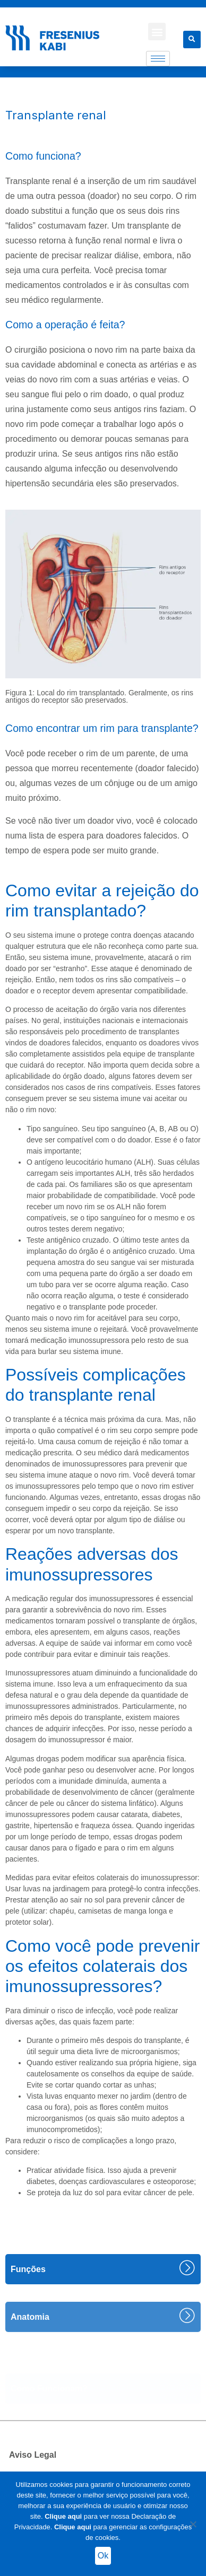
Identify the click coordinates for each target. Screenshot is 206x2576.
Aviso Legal (32, 2454)
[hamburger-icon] (158, 58)
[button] (157, 31)
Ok (103, 2555)
